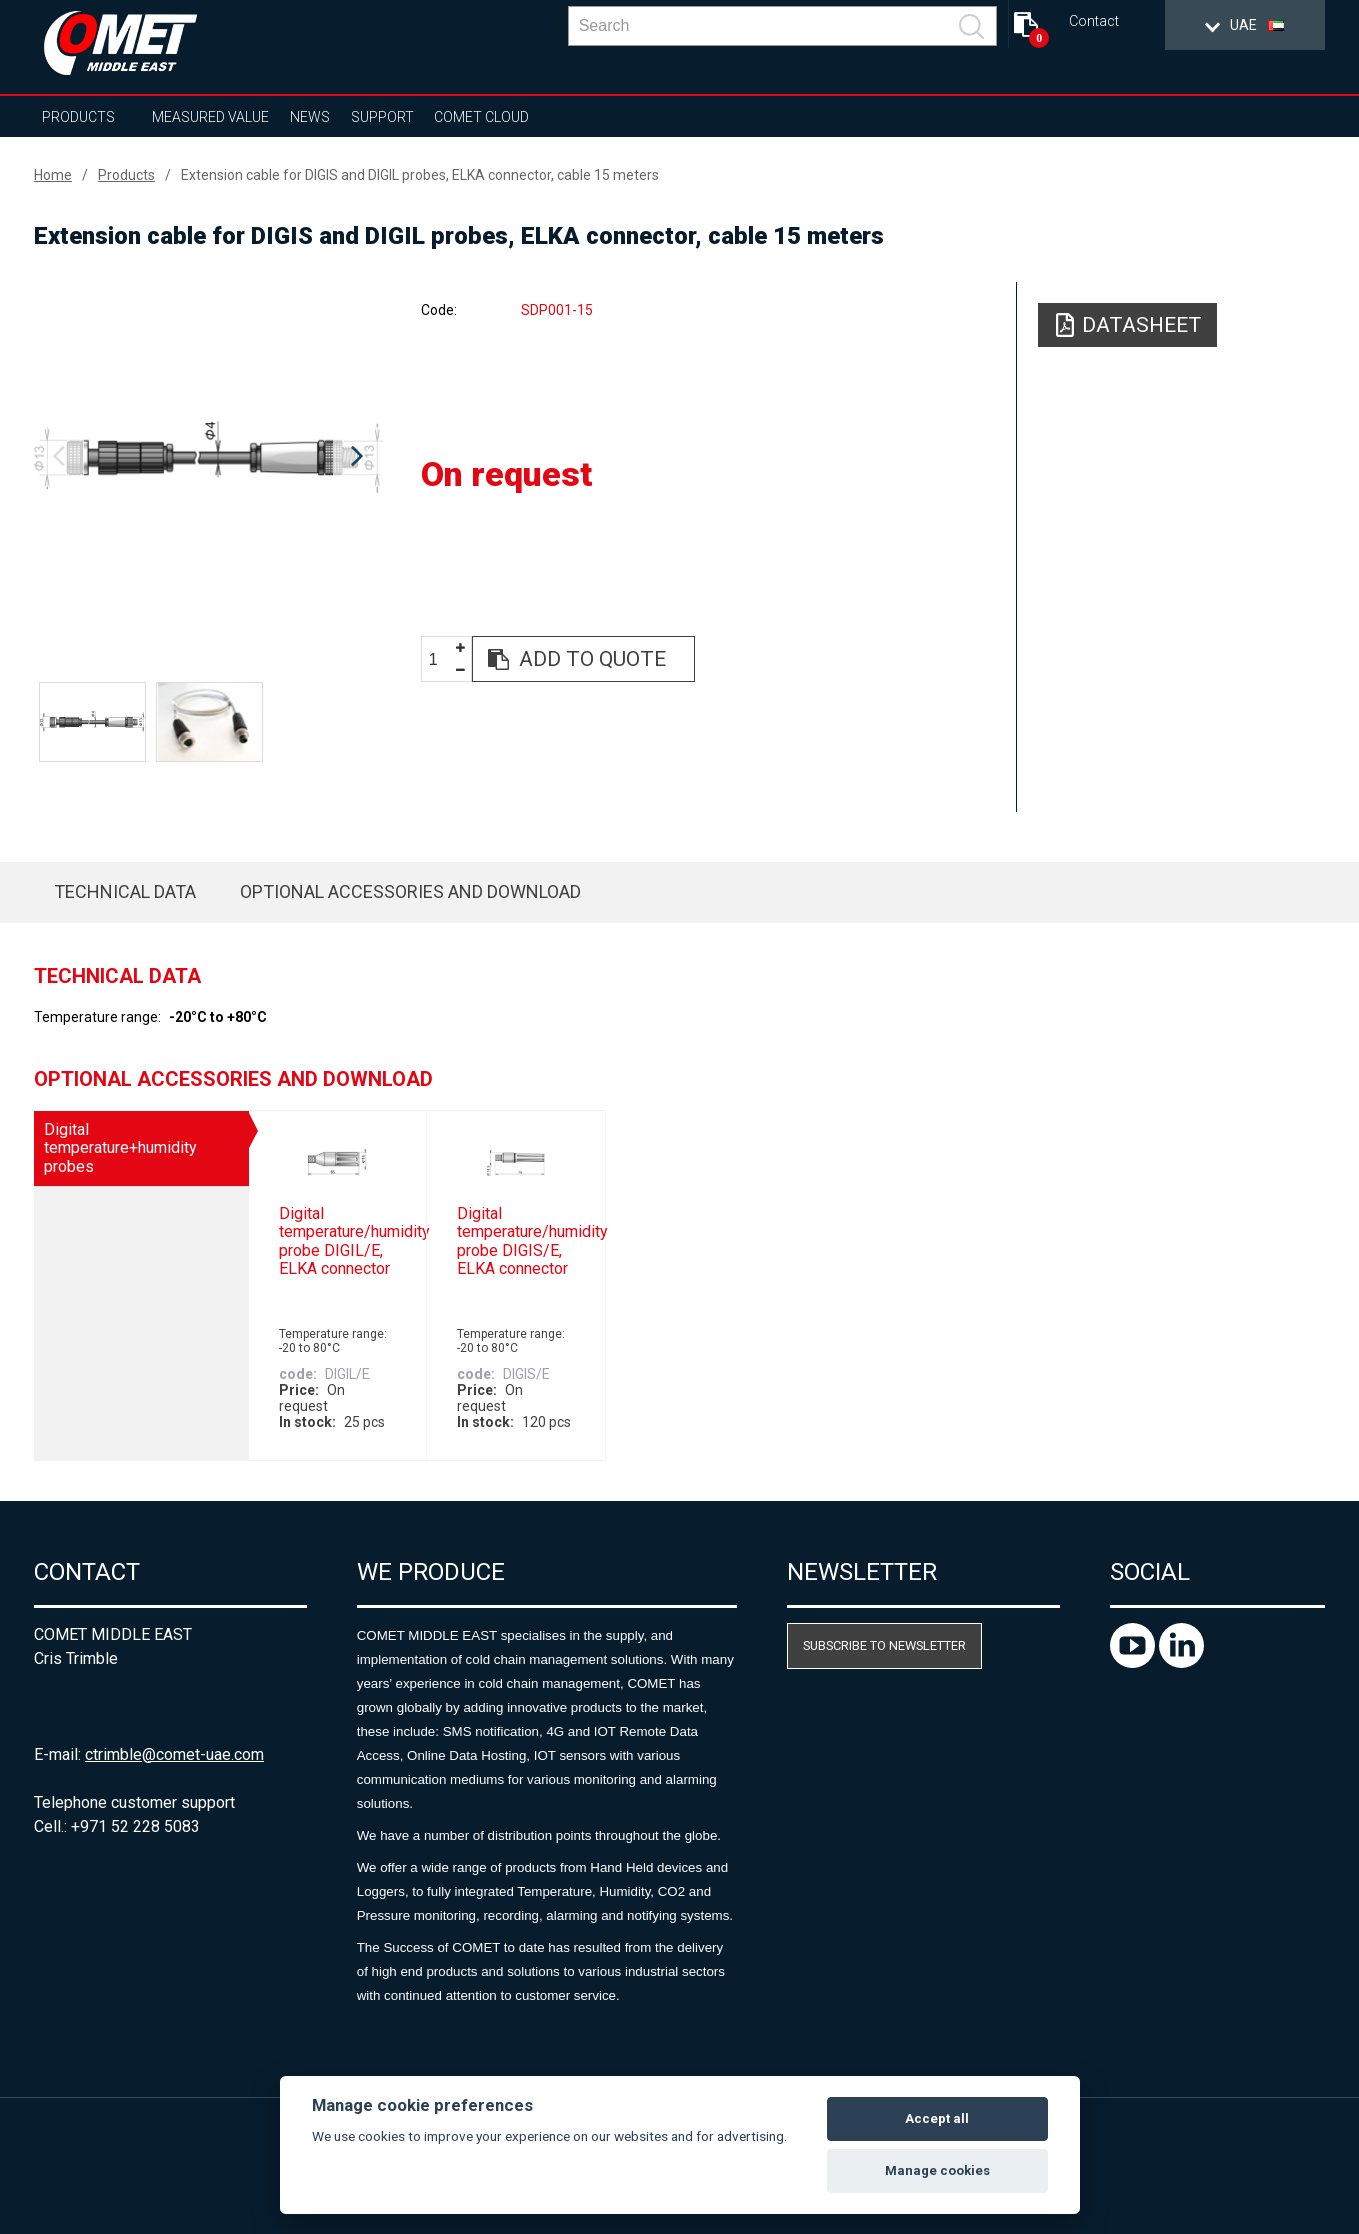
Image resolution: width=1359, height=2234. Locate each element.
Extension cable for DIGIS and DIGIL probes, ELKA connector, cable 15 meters (420, 175)
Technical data (125, 891)
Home (53, 175)
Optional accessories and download (410, 891)
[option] (208, 457)
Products (78, 117)
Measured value (210, 117)
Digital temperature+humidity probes (120, 1148)
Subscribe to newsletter (884, 1645)
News (310, 117)
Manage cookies (937, 2170)
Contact (1094, 21)
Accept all (937, 2118)
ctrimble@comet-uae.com (174, 1754)
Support (382, 117)
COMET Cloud (481, 117)
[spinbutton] (441, 659)
